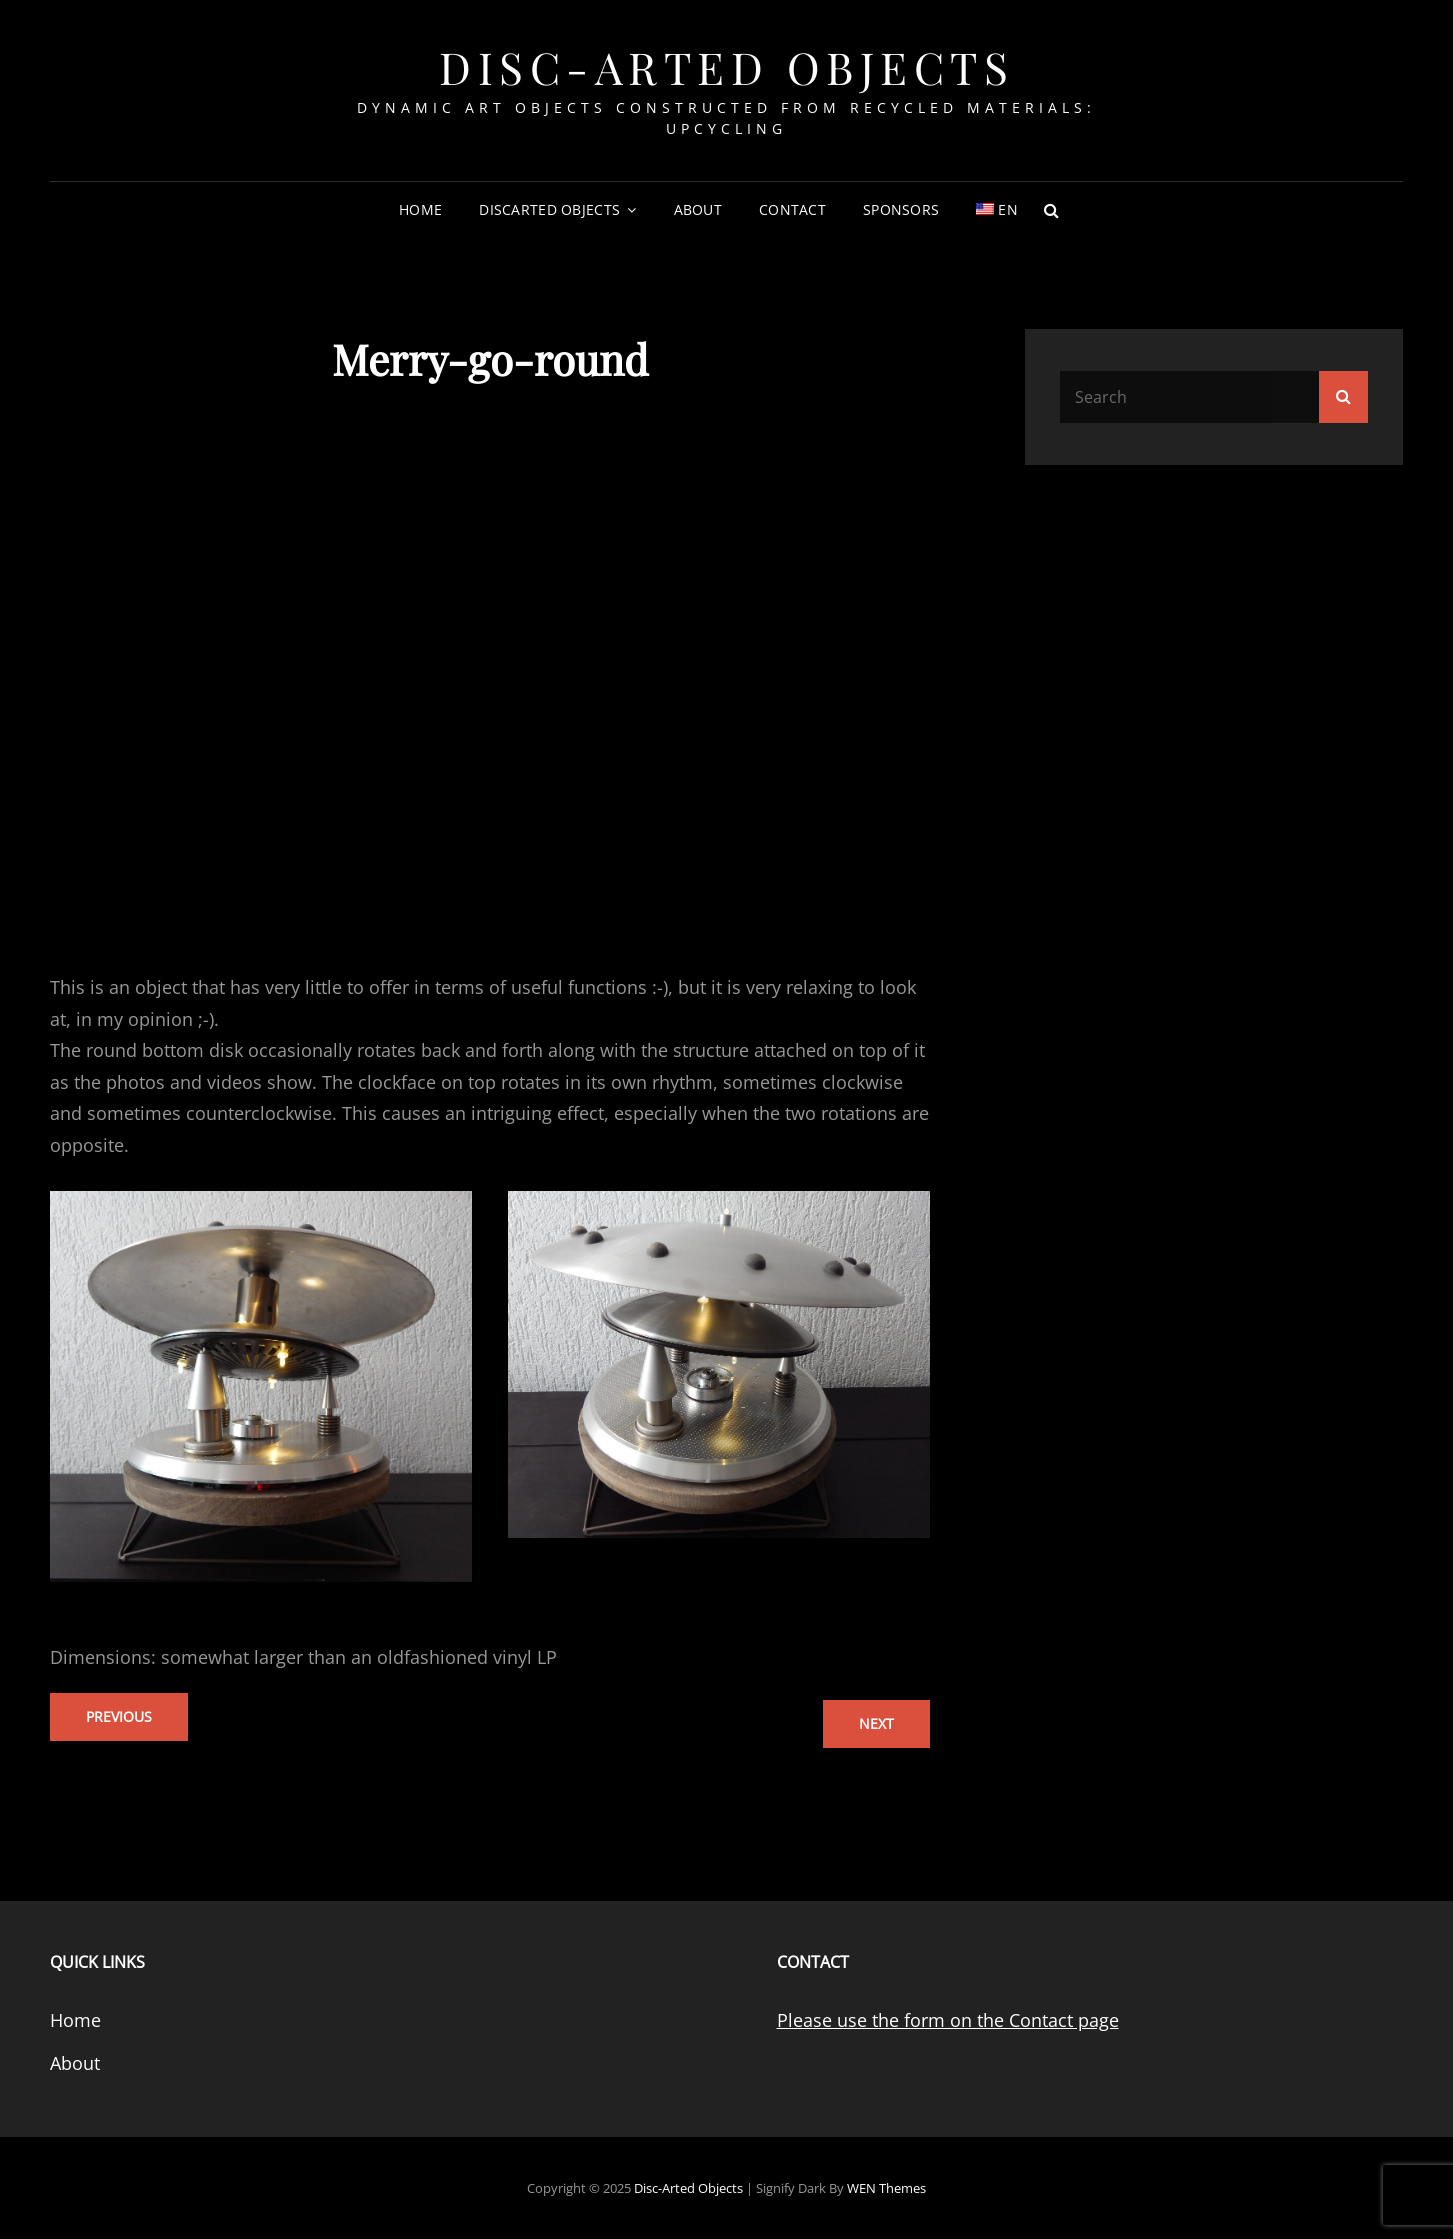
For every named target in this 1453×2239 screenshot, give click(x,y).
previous (119, 1716)
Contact (792, 209)
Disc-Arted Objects (726, 66)
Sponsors (901, 209)
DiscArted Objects (549, 209)
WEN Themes (886, 2188)
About (698, 209)
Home (420, 209)
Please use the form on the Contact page (948, 2020)
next (876, 1723)
